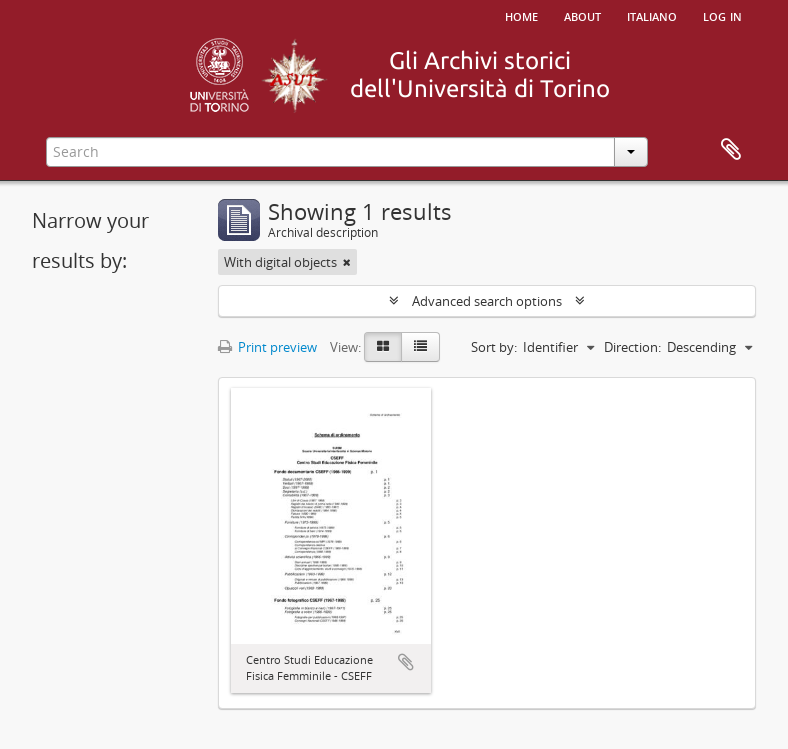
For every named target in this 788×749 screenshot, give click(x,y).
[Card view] (383, 347)
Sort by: (494, 347)
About (582, 15)
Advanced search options (487, 301)
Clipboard (731, 150)
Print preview (267, 347)
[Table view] (420, 347)
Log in (722, 15)
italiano (652, 15)
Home (521, 15)
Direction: (632, 347)
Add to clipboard (406, 662)
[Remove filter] (347, 262)
